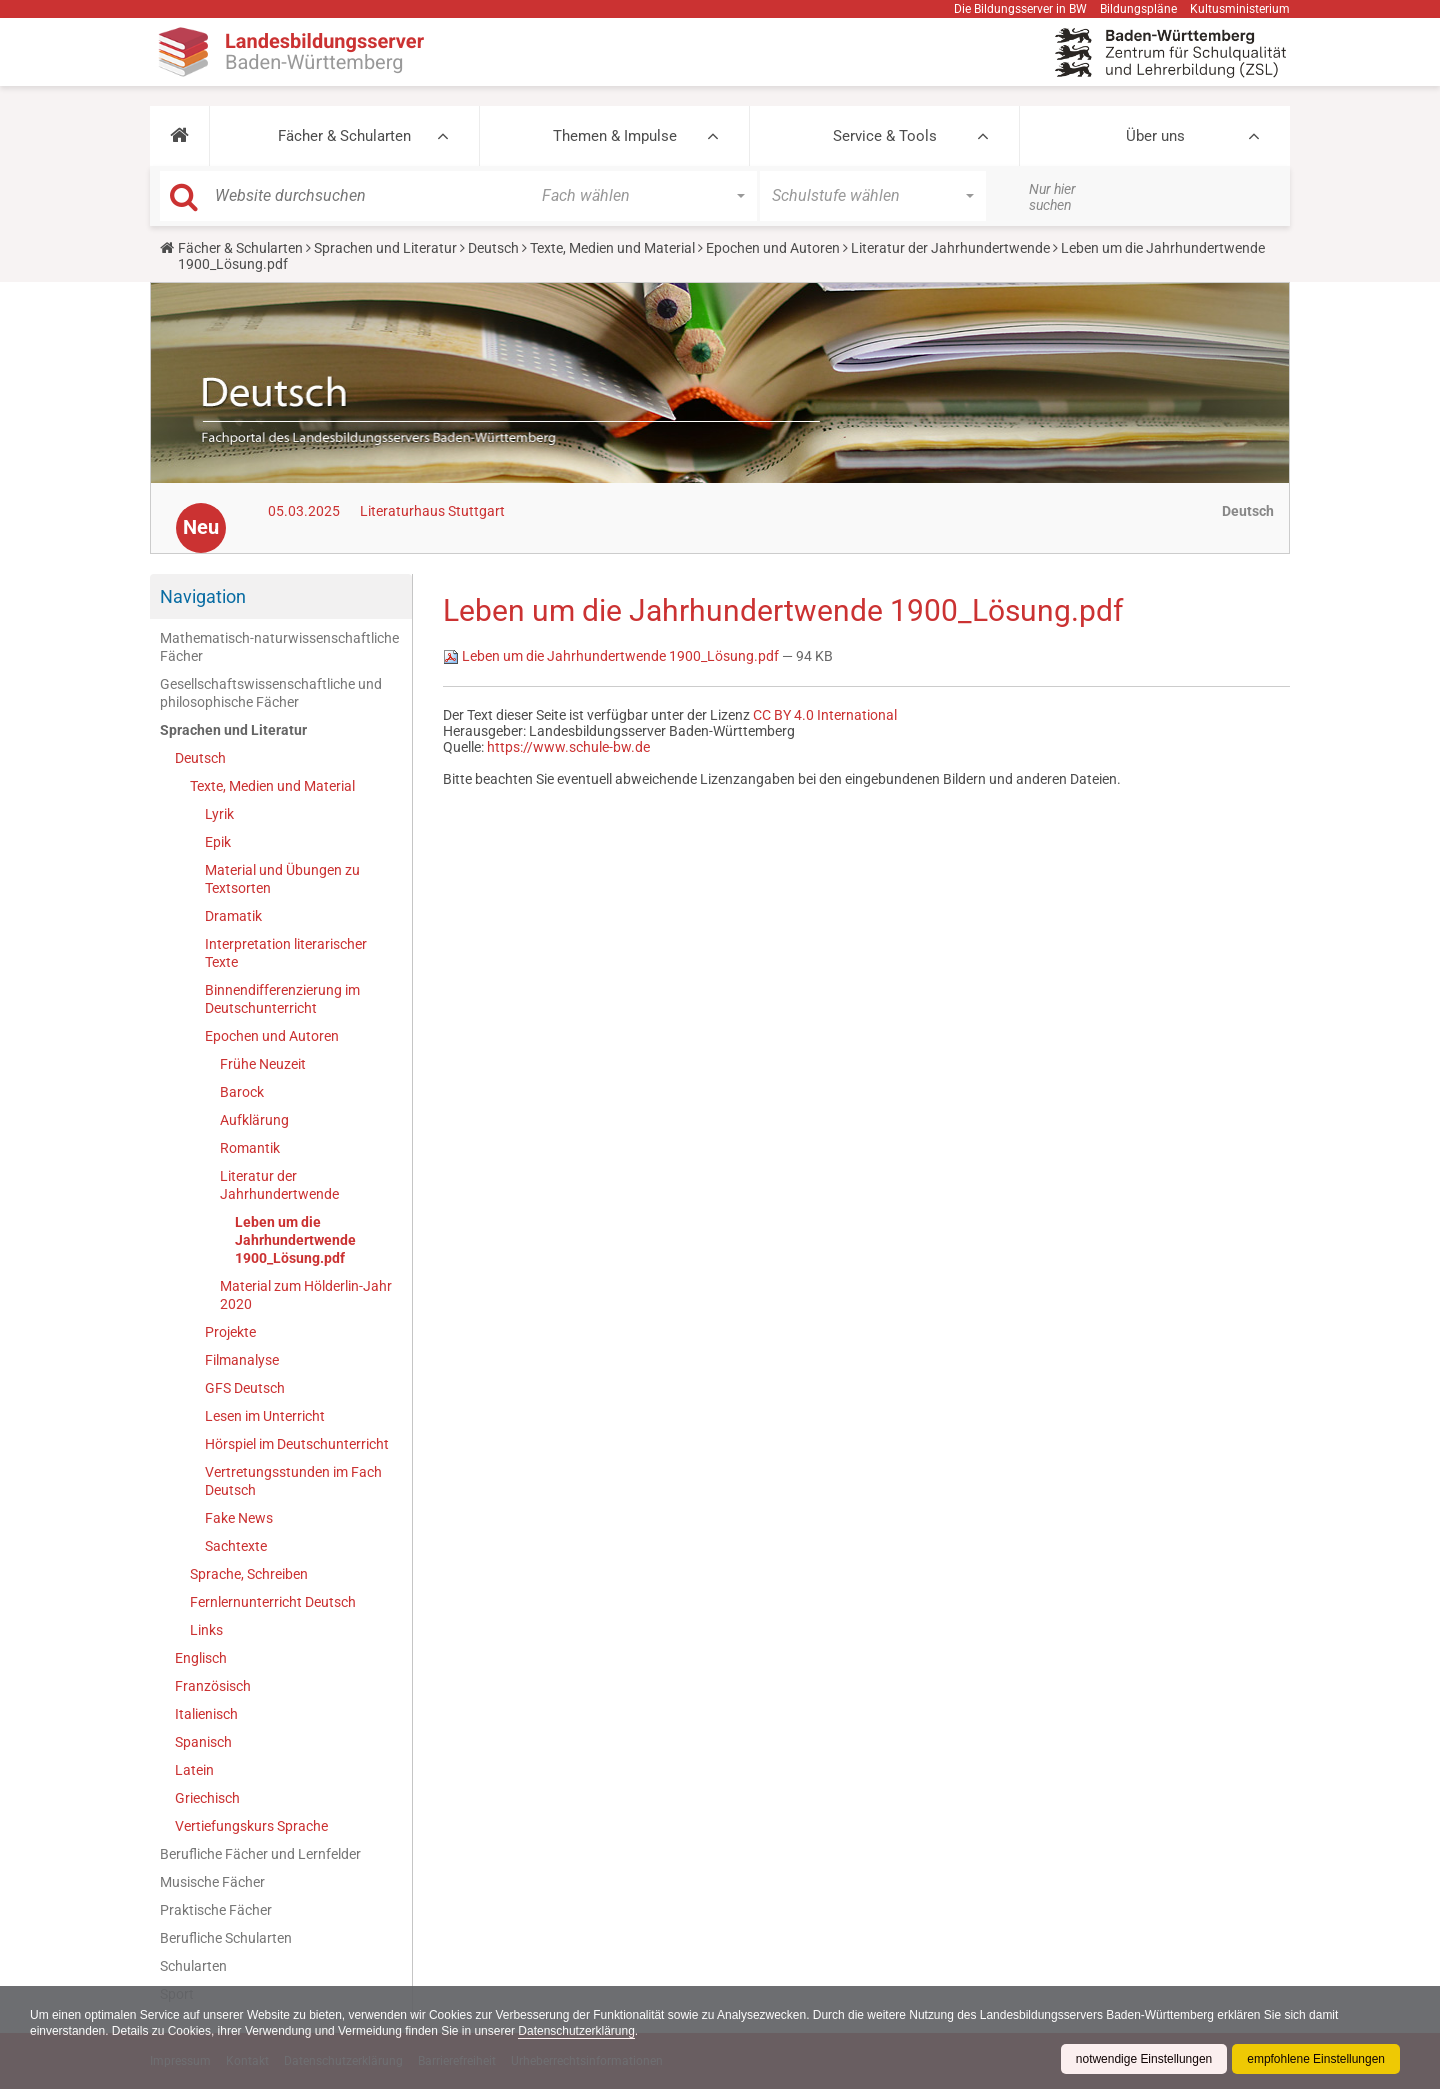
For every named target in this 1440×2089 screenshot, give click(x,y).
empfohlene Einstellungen (1316, 2059)
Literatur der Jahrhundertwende (950, 248)
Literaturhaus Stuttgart (432, 511)
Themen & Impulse (615, 136)
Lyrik (219, 814)
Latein (194, 1770)
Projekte (230, 1332)
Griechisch (207, 1798)
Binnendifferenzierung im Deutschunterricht (282, 999)
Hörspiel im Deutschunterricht (297, 1444)
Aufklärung (254, 1120)
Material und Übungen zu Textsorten (282, 879)
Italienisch (206, 1714)
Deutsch (493, 248)
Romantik (250, 1148)
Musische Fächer (212, 1882)
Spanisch (203, 1742)
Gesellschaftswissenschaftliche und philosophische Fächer (271, 693)
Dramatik (233, 916)
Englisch (201, 1658)
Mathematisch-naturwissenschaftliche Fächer (279, 647)
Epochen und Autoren (773, 248)
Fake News (239, 1518)
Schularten (193, 1966)
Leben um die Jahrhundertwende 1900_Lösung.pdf (295, 1240)
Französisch (213, 1686)
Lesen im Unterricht (265, 1416)
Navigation (203, 596)
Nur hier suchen (1052, 197)
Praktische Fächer (216, 1910)
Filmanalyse (242, 1360)
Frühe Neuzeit (263, 1064)
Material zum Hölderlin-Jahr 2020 (306, 1295)
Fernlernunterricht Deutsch (273, 1602)
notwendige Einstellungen (1143, 2059)
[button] (179, 136)
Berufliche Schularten (226, 1938)
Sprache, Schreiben (249, 1574)
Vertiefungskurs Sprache (251, 1826)
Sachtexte (236, 1546)
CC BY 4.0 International (825, 715)
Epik (218, 842)
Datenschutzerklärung (578, 2031)
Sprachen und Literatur (385, 248)
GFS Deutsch (245, 1388)
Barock (242, 1092)
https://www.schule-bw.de (568, 747)
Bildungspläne (1138, 9)
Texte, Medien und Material (612, 248)
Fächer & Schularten (344, 136)
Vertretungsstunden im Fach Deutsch (293, 1481)
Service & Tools (885, 136)
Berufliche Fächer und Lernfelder (260, 1854)
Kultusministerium (1240, 9)
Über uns (1155, 136)
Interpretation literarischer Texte (286, 953)
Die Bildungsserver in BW (1020, 9)
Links (206, 1630)
